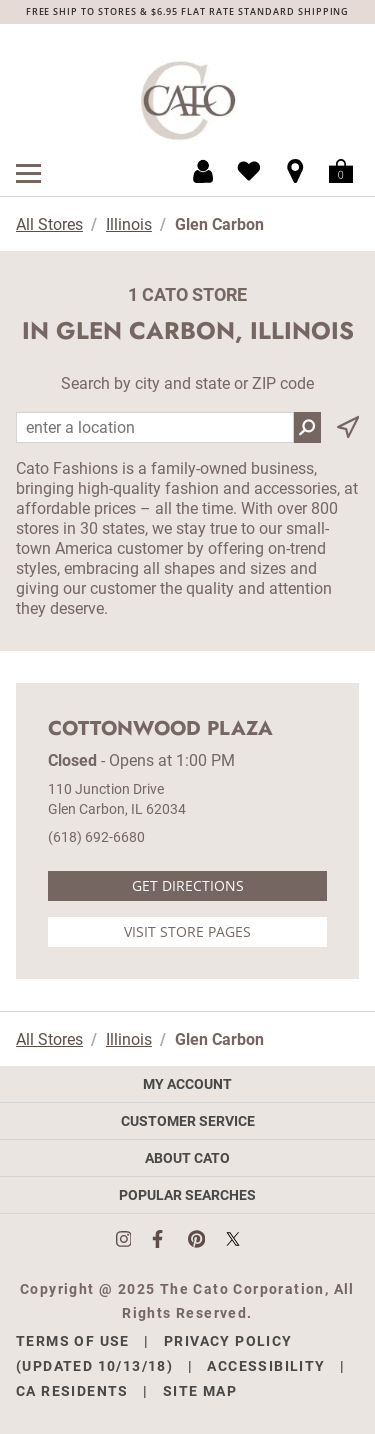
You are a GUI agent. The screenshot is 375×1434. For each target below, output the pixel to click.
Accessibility (266, 1366)
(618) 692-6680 (96, 837)
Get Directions (188, 885)
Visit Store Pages (187, 931)
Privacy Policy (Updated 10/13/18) (154, 1353)
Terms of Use (73, 1341)
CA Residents (72, 1391)
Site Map (200, 1391)
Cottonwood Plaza (160, 729)
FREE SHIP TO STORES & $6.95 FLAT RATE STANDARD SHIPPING (188, 11)
